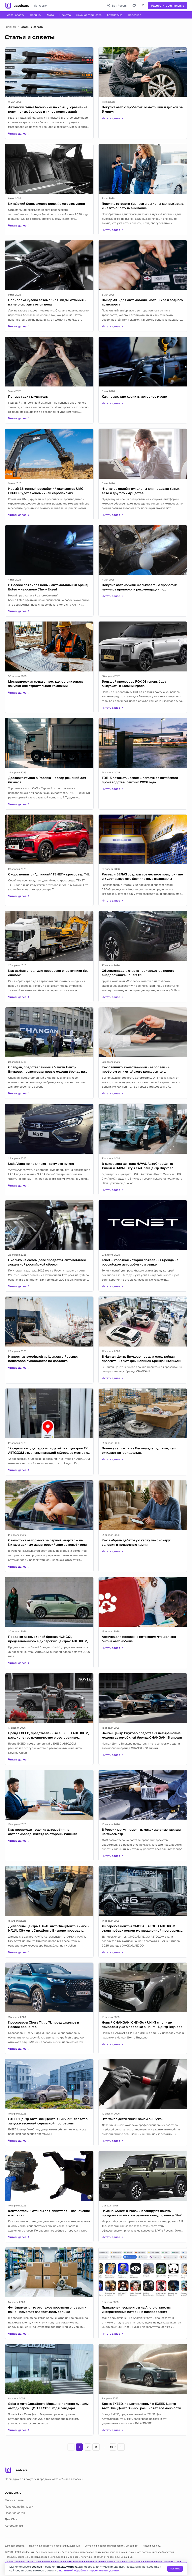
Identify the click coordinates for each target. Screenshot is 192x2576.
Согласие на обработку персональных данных (111, 2545)
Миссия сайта (14, 2500)
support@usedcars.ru (164, 2561)
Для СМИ (11, 2519)
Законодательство (89, 15)
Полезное (134, 15)
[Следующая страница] (121, 2447)
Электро (65, 15)
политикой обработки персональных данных (107, 2556)
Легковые (40, 5)
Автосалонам (14, 2525)
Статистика (114, 15)
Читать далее (19, 133)
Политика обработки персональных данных (54, 2545)
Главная (10, 27)
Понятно (175, 2568)
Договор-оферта (14, 2545)
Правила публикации (19, 2506)
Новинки (35, 15)
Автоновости (15, 15)
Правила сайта (15, 2513)
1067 (112, 2447)
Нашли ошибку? (152, 2545)
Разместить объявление (167, 5)
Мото (50, 15)
